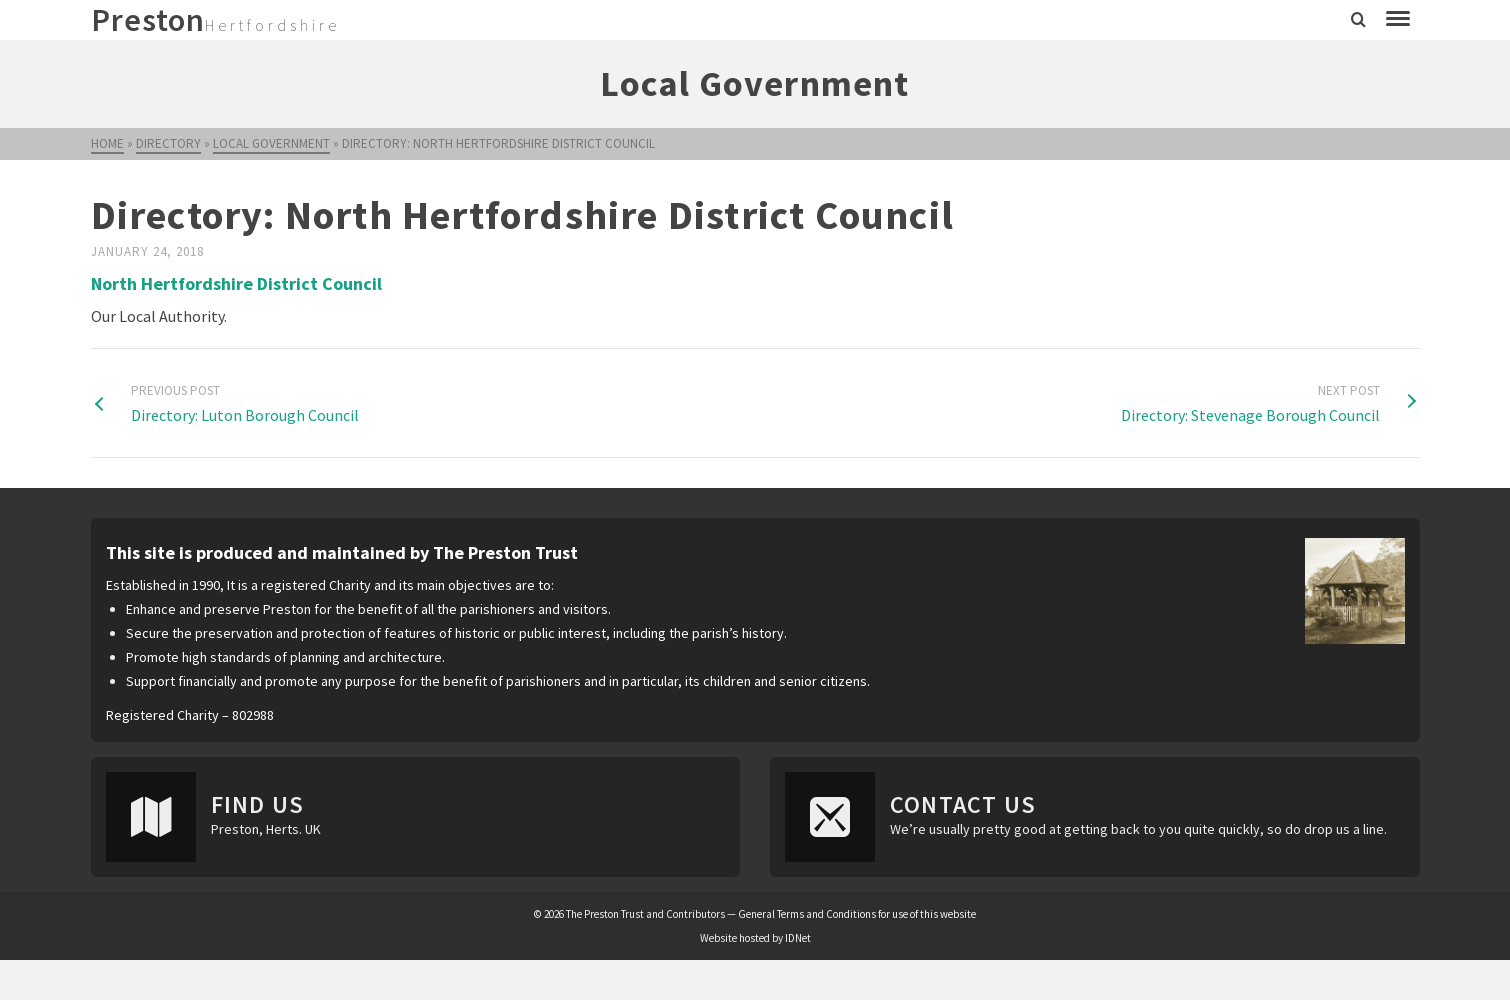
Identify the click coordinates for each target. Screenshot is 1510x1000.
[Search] (1358, 20)
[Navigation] (1398, 20)
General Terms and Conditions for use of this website (857, 914)
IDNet (798, 938)
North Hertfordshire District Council (236, 283)
